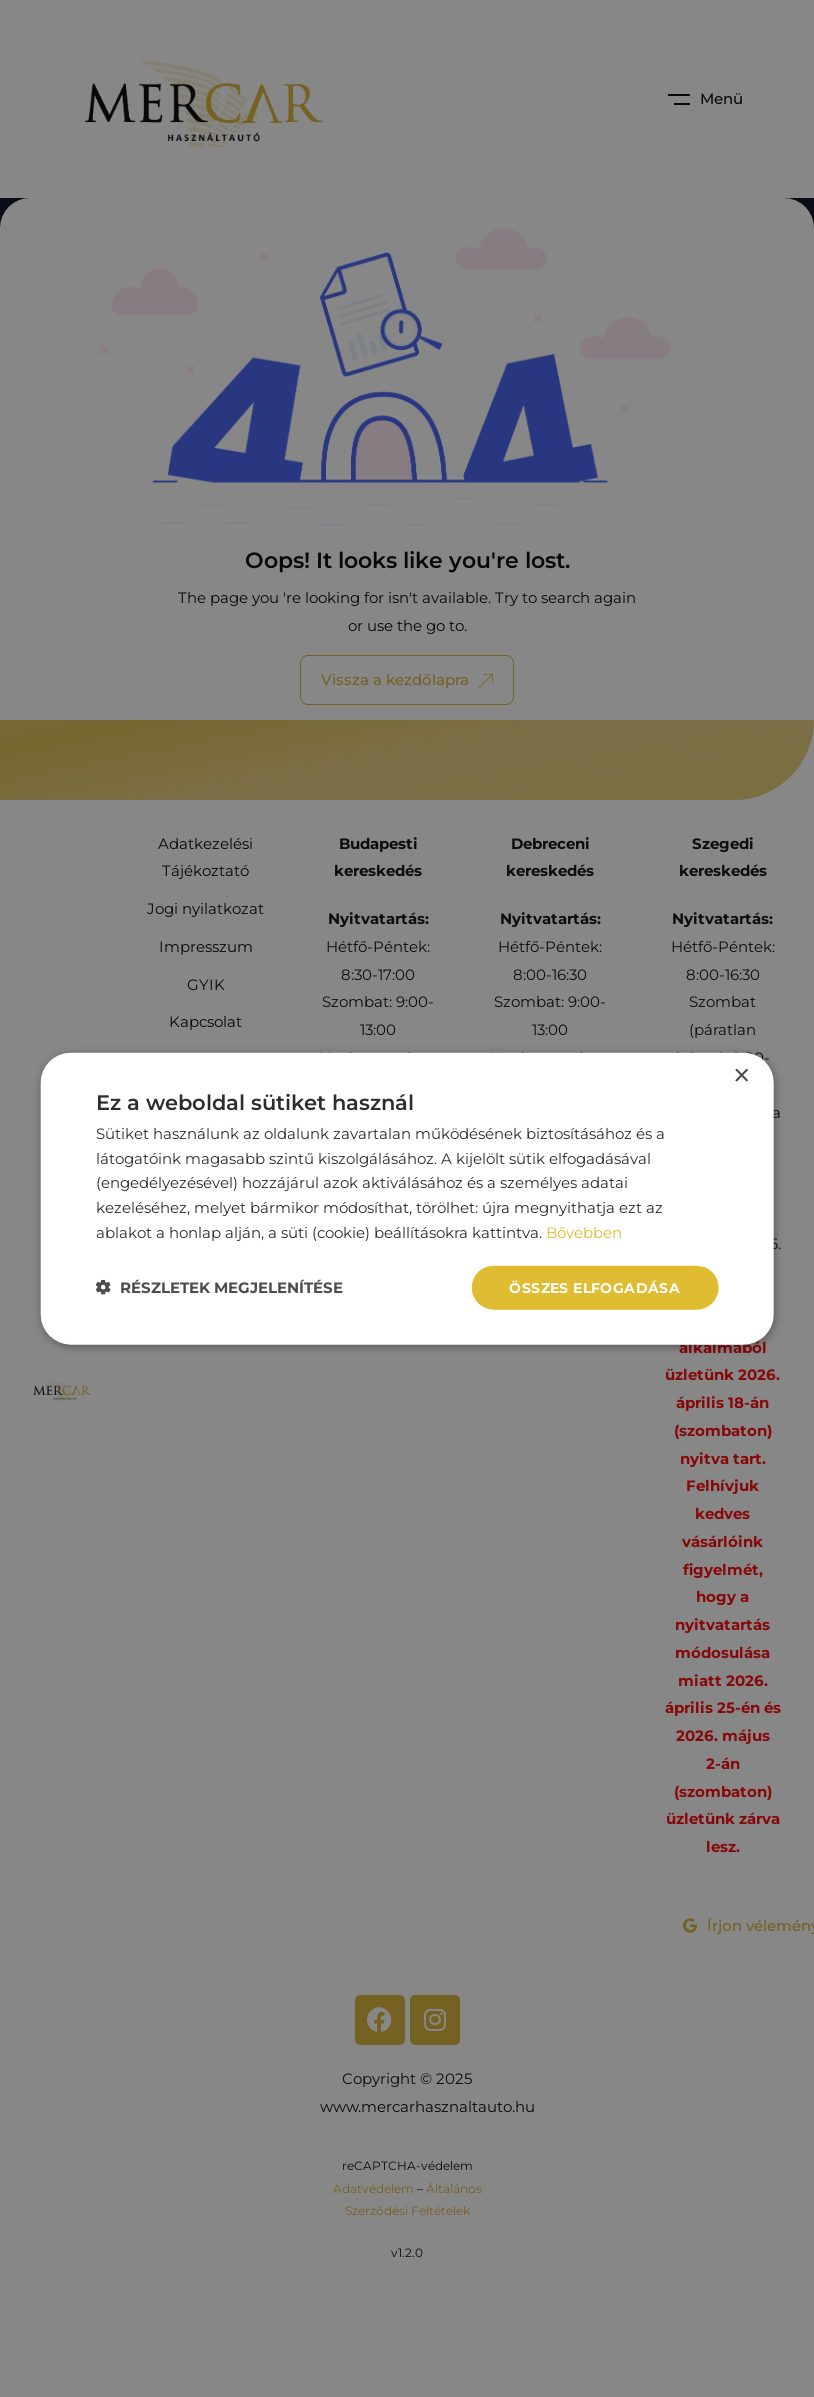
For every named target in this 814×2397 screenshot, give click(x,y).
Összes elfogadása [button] (594, 1287)
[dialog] (407, 1198)
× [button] (740, 1075)
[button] (219, 1287)
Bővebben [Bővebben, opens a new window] (584, 1231)
